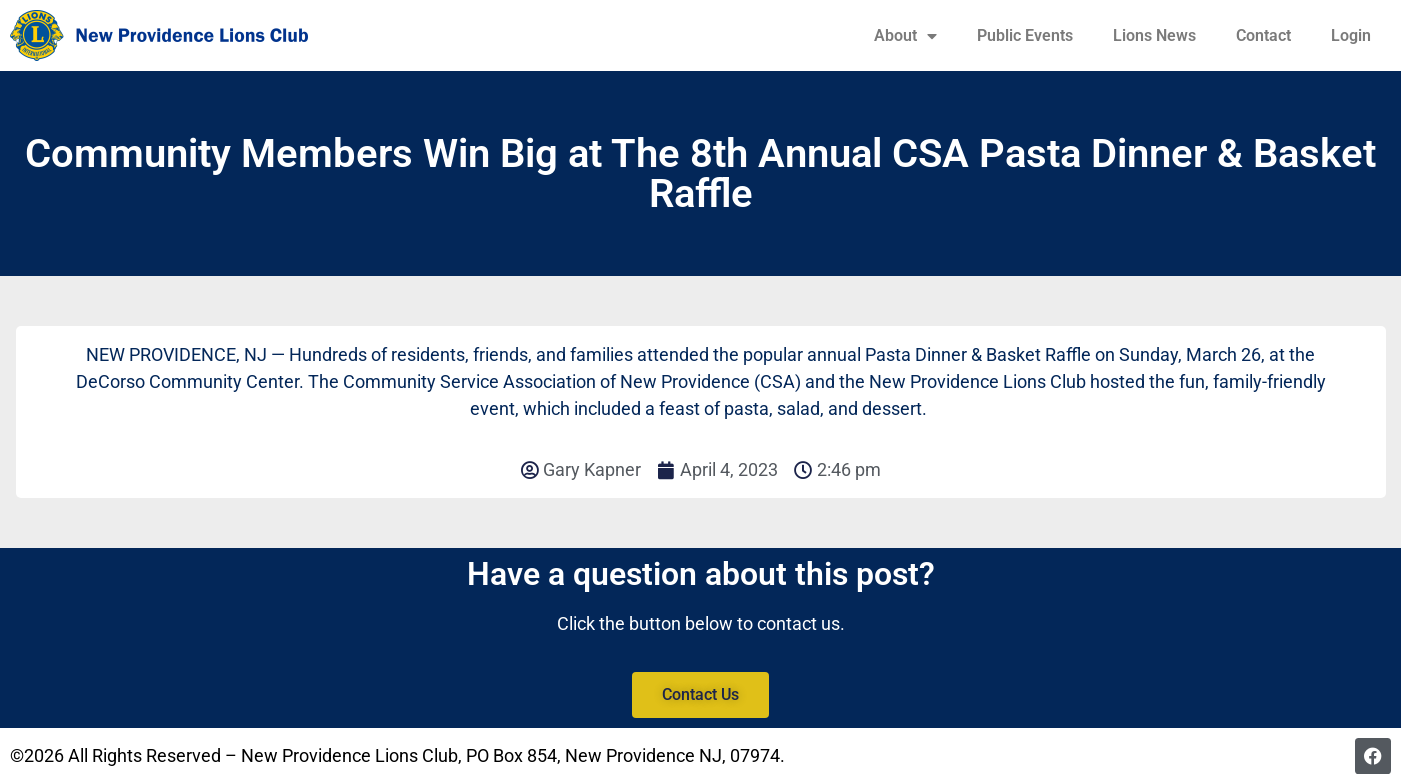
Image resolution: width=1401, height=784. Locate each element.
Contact (1263, 35)
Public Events (1025, 35)
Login (1351, 35)
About (905, 36)
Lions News (1154, 35)
